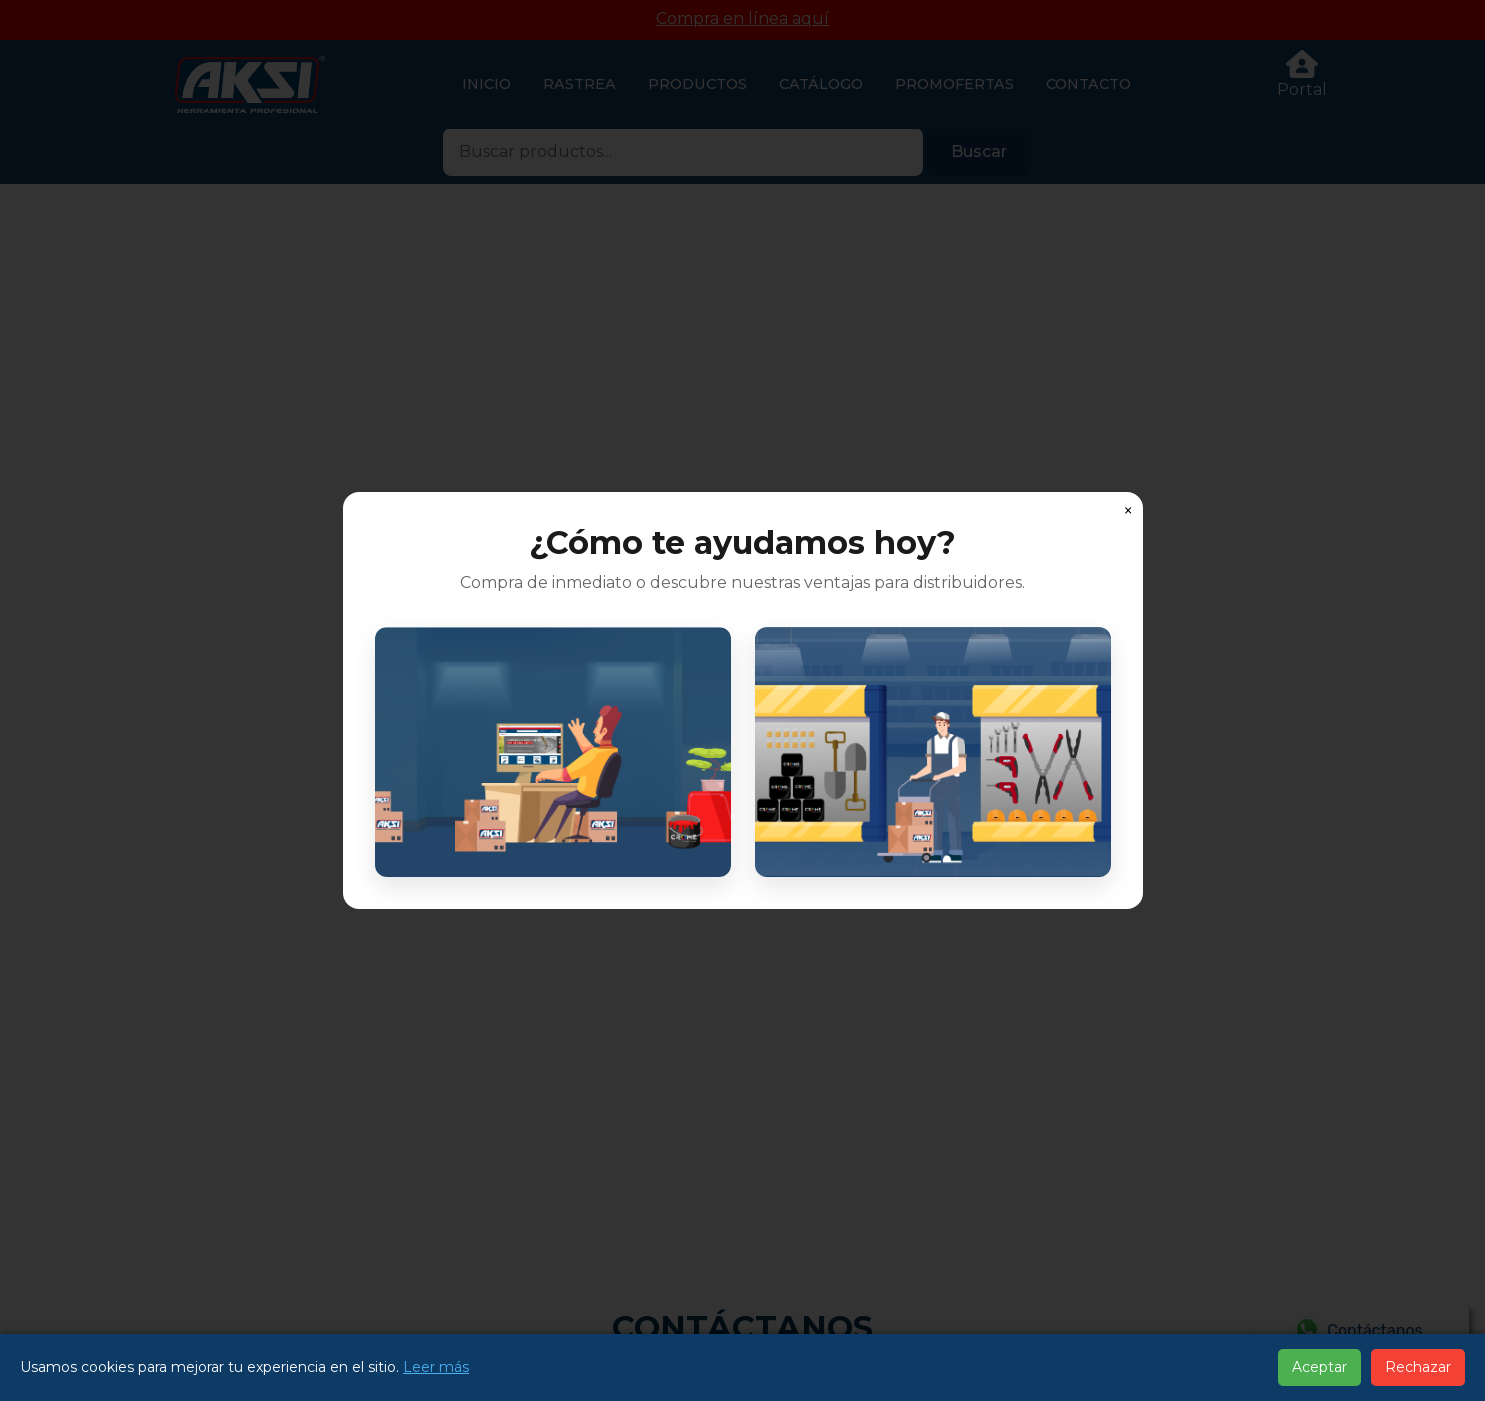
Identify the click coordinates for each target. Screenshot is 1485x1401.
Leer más (436, 1367)
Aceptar (1319, 1367)
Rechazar (1418, 1367)
